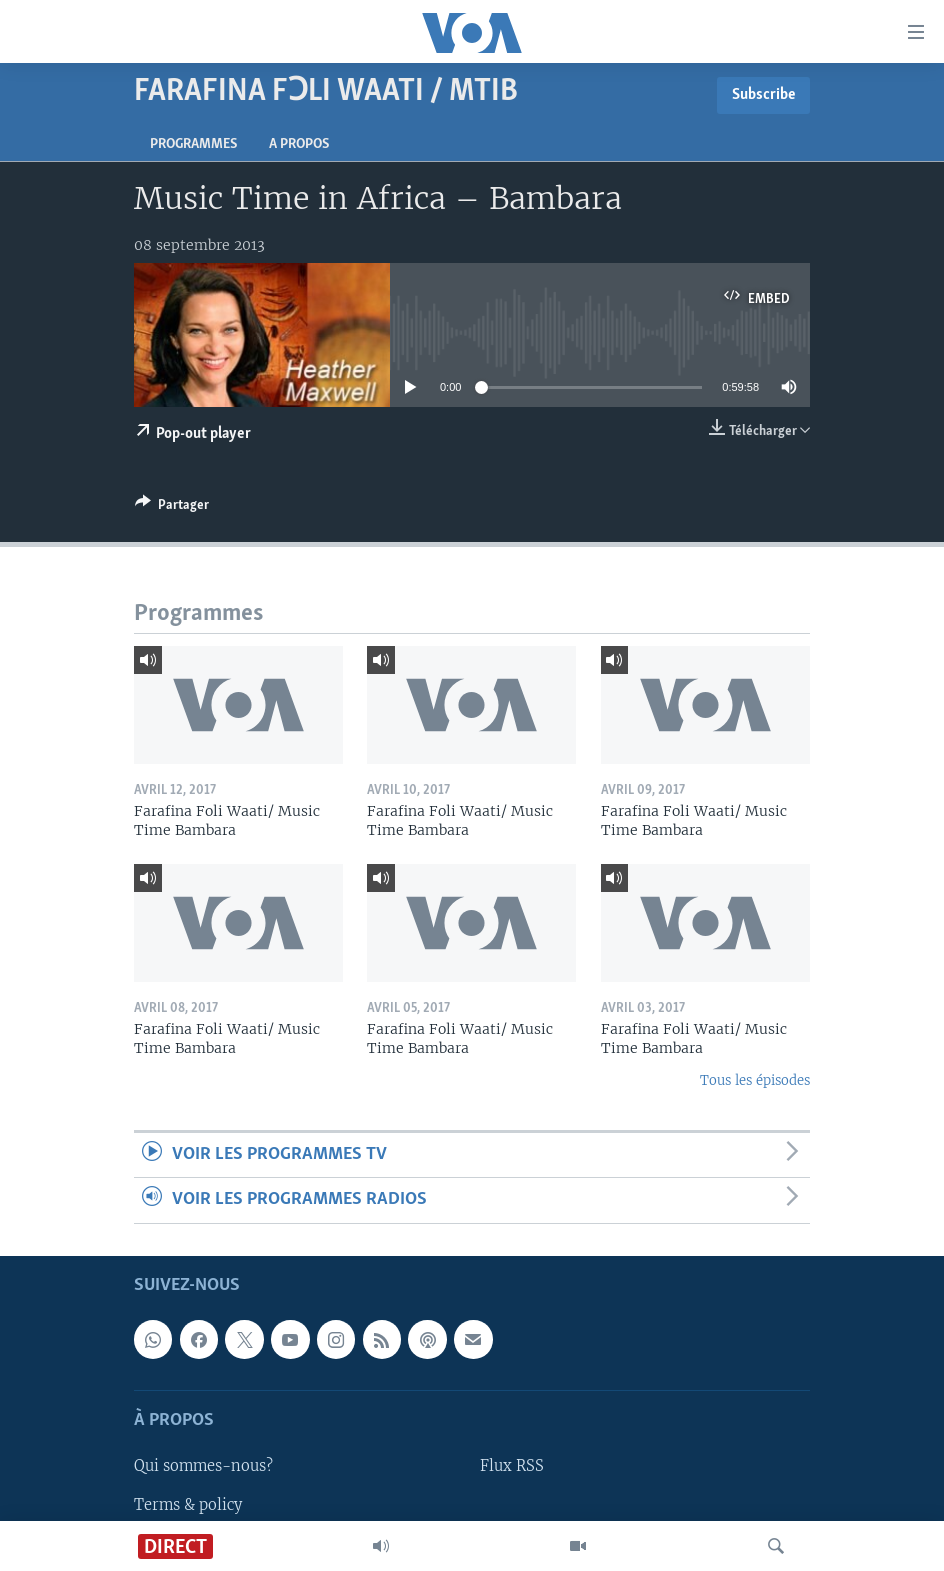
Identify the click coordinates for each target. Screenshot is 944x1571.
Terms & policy (188, 1504)
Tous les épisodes (755, 1080)
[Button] (172, 508)
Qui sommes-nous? (203, 1466)
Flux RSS (512, 1466)
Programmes (193, 144)
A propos (299, 144)
